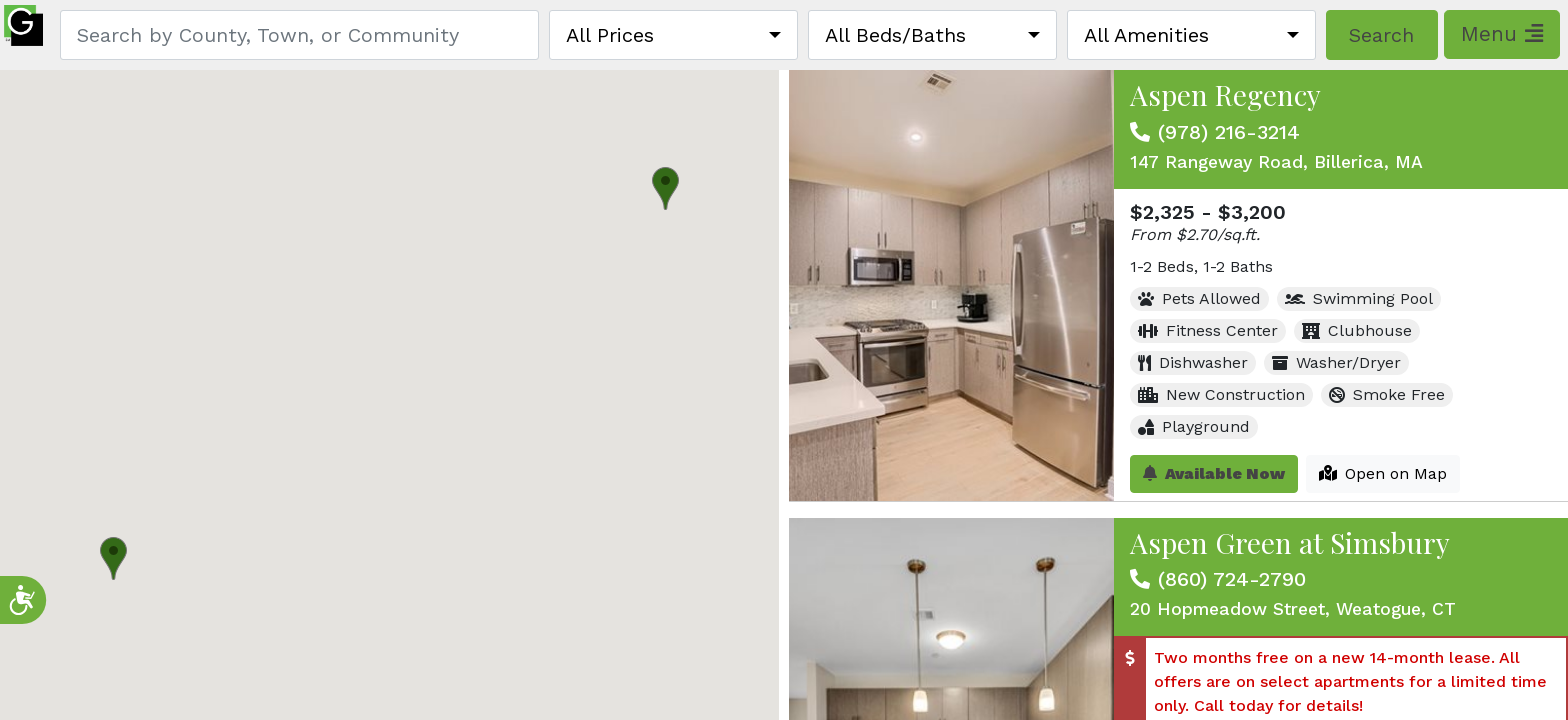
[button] (665, 188)
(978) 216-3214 (1229, 132)
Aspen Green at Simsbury (1290, 542)
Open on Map (1383, 473)
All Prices (610, 35)
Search (1381, 35)
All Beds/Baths (895, 35)
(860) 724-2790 (1232, 579)
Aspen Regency (1225, 94)
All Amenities (1146, 35)
